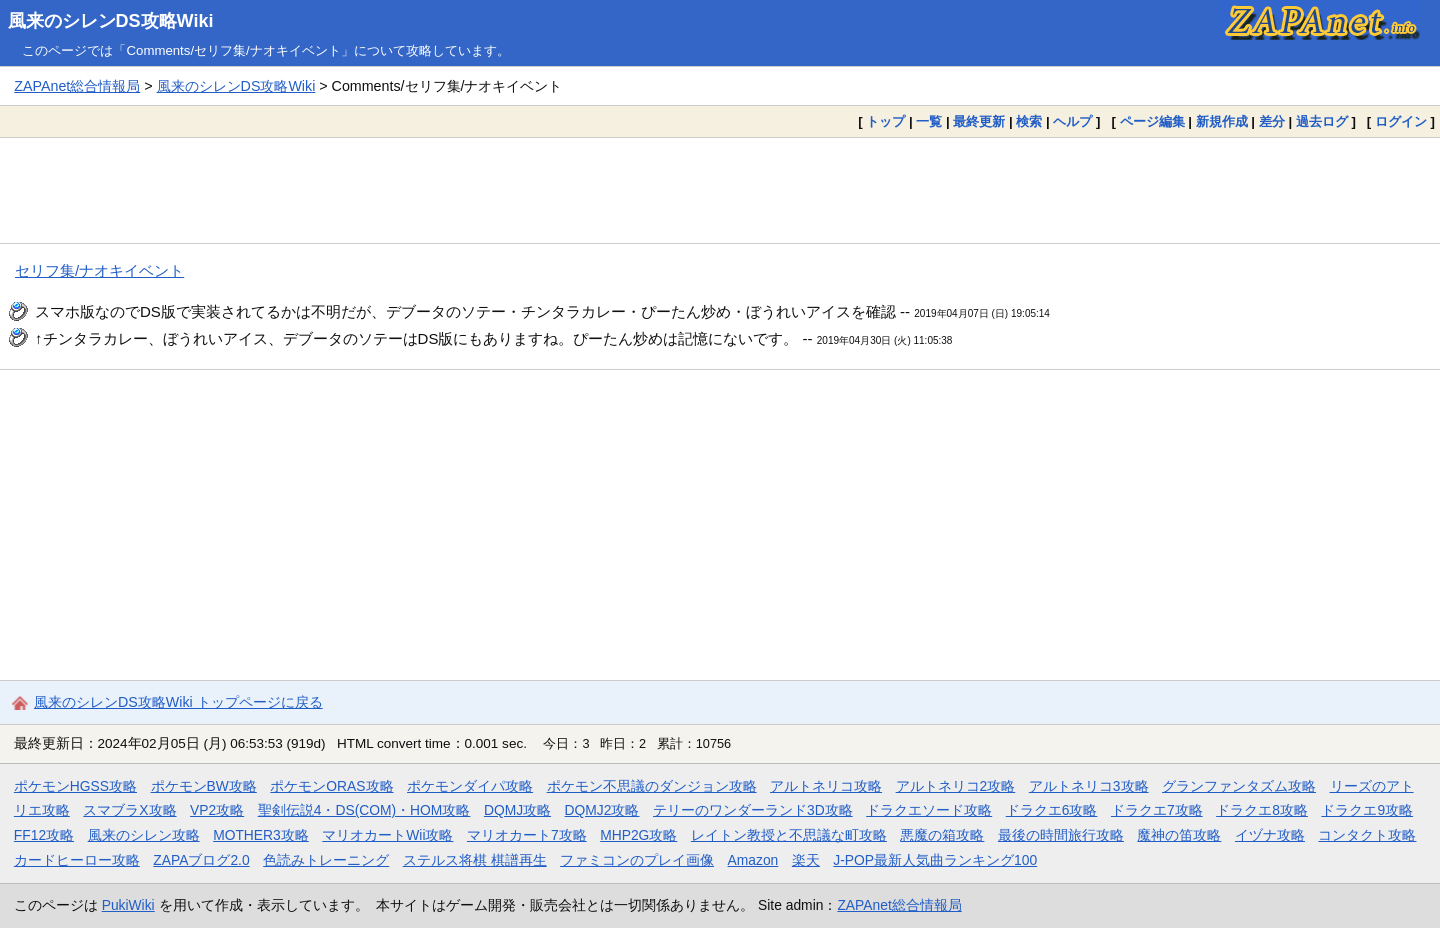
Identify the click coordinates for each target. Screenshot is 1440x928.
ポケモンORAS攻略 (331, 786)
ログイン (1401, 121)
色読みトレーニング (326, 860)
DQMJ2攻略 (602, 810)
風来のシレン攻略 (144, 835)
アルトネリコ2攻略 (956, 786)
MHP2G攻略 (638, 835)
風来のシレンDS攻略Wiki (111, 21)
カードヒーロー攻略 (77, 860)
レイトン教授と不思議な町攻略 (789, 835)
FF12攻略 (44, 835)
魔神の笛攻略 (1179, 835)
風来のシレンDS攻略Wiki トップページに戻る (178, 702)
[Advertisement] (720, 190)
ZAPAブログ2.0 (201, 860)
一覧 (929, 121)
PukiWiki (128, 905)
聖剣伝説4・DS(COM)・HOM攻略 (364, 810)
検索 (1029, 121)
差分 (1272, 121)
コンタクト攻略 (1367, 835)
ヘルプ (1072, 121)
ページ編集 (1152, 121)
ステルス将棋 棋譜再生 (475, 860)
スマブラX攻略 (129, 810)
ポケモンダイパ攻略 (470, 786)
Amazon (753, 860)
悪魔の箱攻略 (942, 835)
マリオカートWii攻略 (387, 835)
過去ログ (1322, 121)
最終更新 (979, 121)
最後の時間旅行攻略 (1061, 835)
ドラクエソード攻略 (929, 810)
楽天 (806, 860)
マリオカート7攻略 (527, 835)
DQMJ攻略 (517, 810)
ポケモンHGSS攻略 (75, 786)
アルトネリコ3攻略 (1089, 786)
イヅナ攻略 (1270, 835)
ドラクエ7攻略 (1157, 810)
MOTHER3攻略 (261, 835)
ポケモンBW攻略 (204, 786)
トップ (885, 121)
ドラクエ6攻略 (1052, 810)
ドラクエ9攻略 (1367, 810)
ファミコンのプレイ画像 (637, 860)
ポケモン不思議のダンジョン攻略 (652, 786)
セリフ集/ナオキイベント (99, 270)
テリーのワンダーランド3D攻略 (753, 810)
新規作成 (1222, 121)
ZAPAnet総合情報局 (77, 86)
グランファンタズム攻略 (1239, 786)
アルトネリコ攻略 (826, 786)
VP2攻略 (217, 810)
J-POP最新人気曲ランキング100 (935, 860)
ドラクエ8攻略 (1262, 810)
